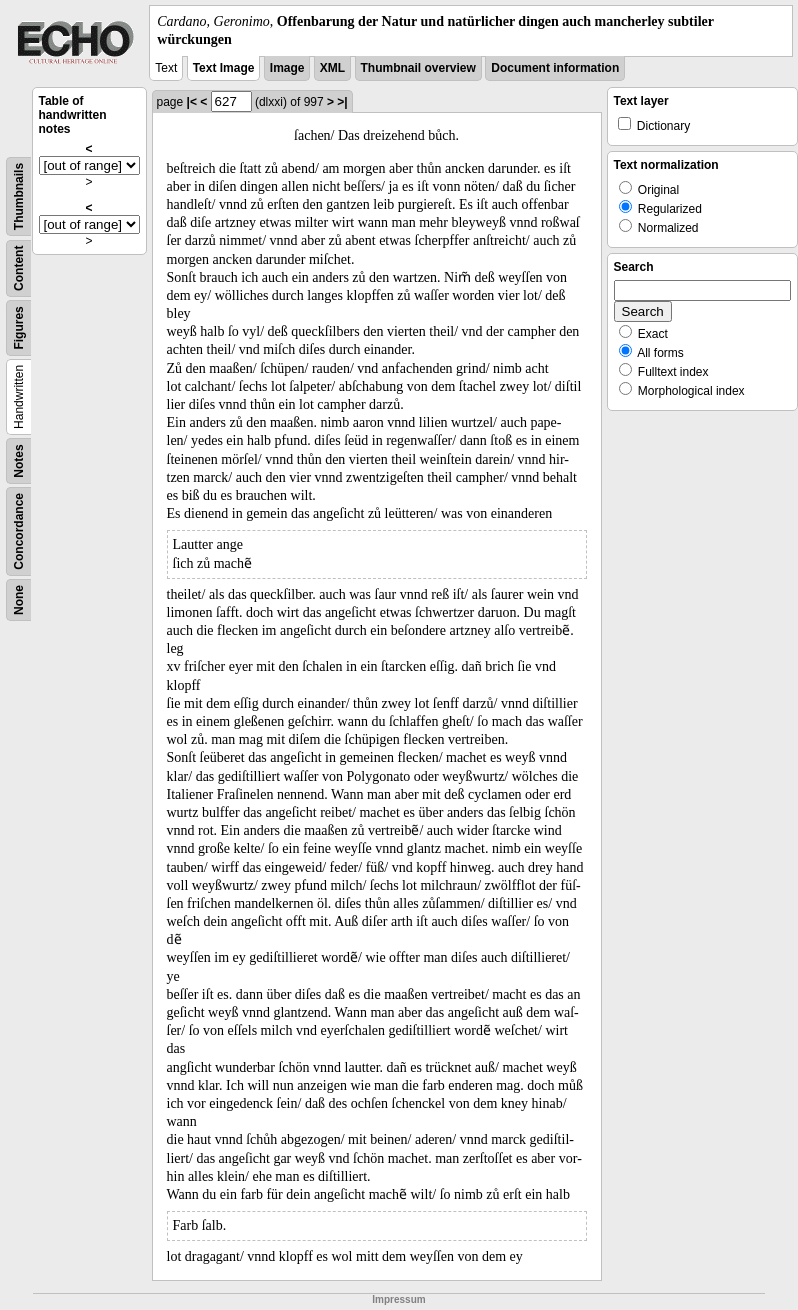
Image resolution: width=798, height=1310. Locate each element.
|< (192, 102)
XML (332, 68)
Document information (555, 68)
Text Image (224, 68)
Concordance (19, 531)
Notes (19, 461)
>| (342, 102)
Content (19, 268)
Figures (19, 328)
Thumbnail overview (418, 68)
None (19, 600)
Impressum (398, 1299)
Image (287, 68)
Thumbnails (19, 196)
